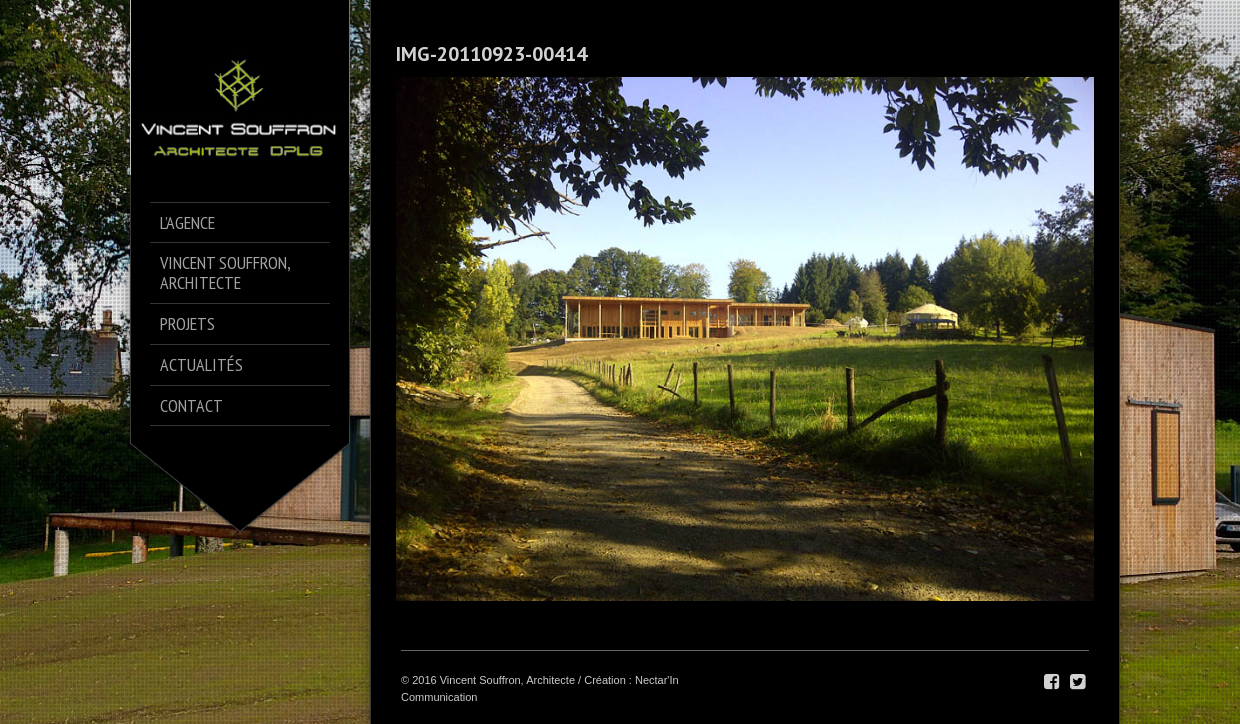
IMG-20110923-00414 (491, 54)
